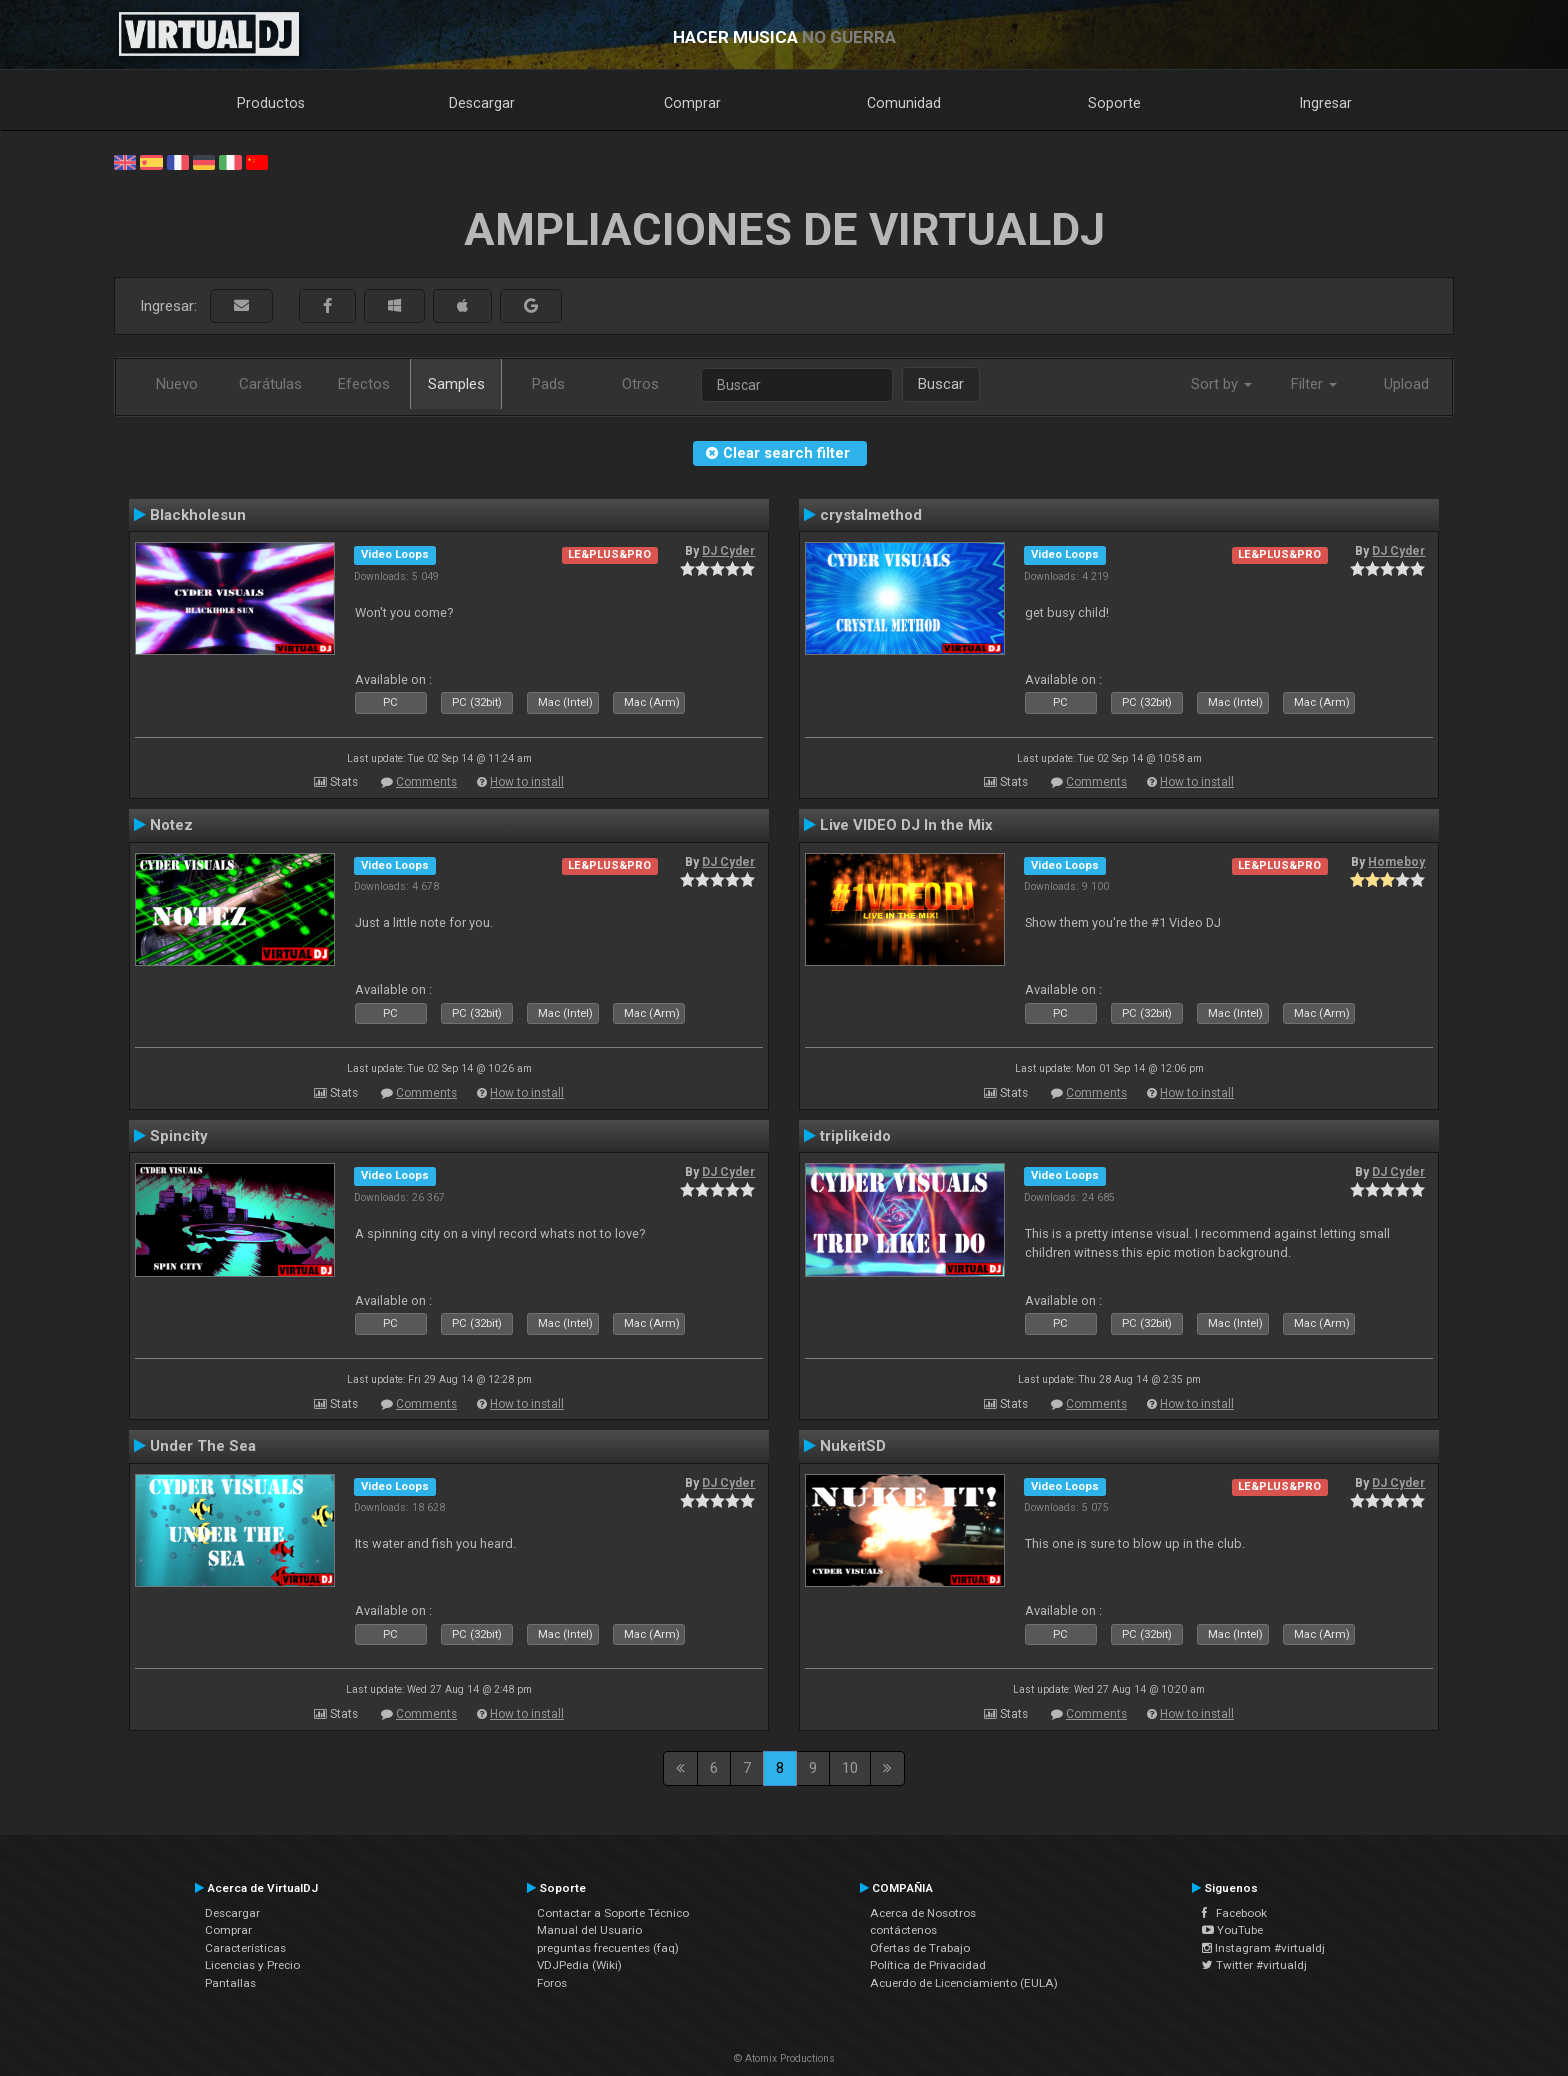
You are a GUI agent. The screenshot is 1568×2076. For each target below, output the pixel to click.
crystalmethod (871, 515)
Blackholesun (198, 515)
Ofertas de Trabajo (920, 1948)
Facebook (1234, 1913)
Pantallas (230, 1983)
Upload (1406, 384)
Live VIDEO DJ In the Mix (906, 825)
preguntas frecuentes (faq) (608, 1948)
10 (850, 1768)
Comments (426, 782)
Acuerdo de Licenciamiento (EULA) (964, 1983)
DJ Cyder (728, 551)
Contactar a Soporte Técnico (613, 1913)
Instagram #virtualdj (1263, 1948)
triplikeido (855, 1136)
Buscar (941, 384)
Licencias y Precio (252, 1965)
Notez (171, 825)
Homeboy (1396, 862)
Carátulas (270, 384)
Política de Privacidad (928, 1965)
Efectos (364, 384)
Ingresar (1326, 103)
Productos (271, 103)
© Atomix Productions (784, 2058)
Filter (1314, 384)
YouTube (1232, 1930)
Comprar (692, 103)
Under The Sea (203, 1446)
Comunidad (904, 103)
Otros (640, 384)
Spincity (179, 1136)
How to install (527, 782)
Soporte (1114, 103)
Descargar (482, 103)
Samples (456, 384)
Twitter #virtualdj (1254, 1965)
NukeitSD (853, 1446)
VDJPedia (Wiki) (579, 1965)
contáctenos (903, 1930)
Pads (548, 384)
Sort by (1221, 384)
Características (245, 1948)
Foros (552, 1983)
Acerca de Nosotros (923, 1913)
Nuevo (177, 384)
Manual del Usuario (589, 1930)
